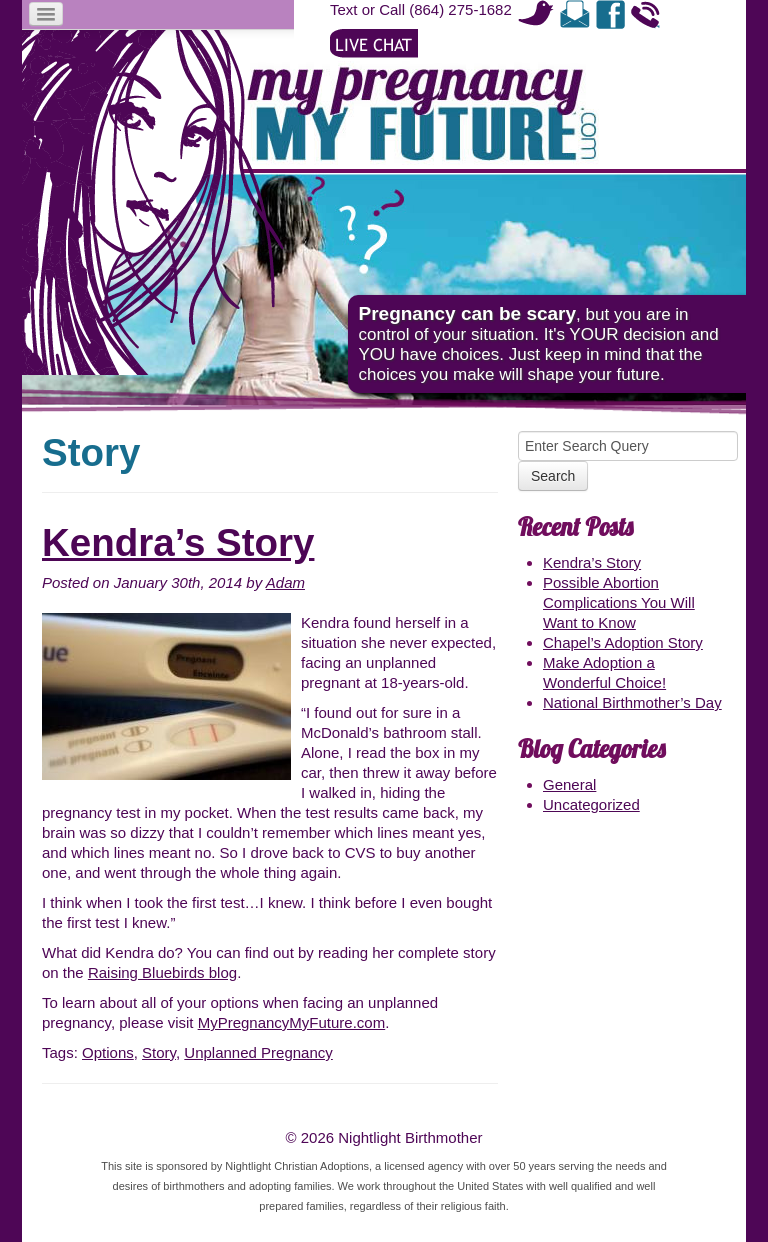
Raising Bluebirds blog (162, 972)
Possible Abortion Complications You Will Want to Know (619, 602)
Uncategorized (591, 804)
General (569, 784)
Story (159, 1052)
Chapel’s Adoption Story (623, 642)
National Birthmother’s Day (632, 702)
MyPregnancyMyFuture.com (292, 1022)
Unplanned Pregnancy (258, 1052)
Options (108, 1052)
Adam (285, 582)
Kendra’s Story (178, 542)
